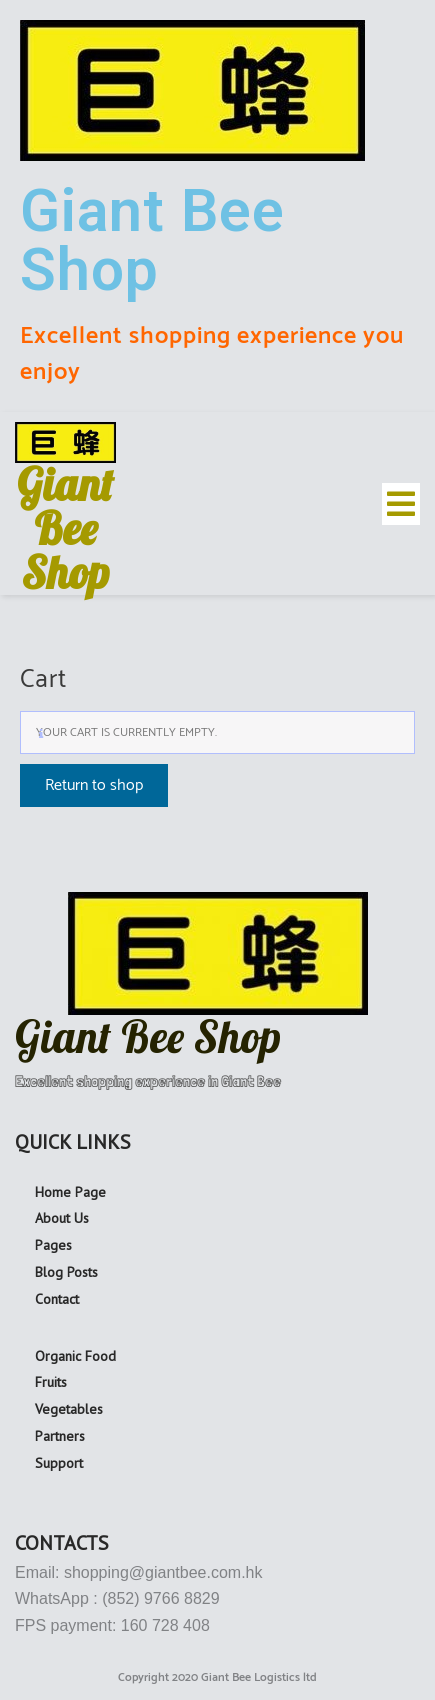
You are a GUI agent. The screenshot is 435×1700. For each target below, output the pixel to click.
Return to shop (94, 785)
